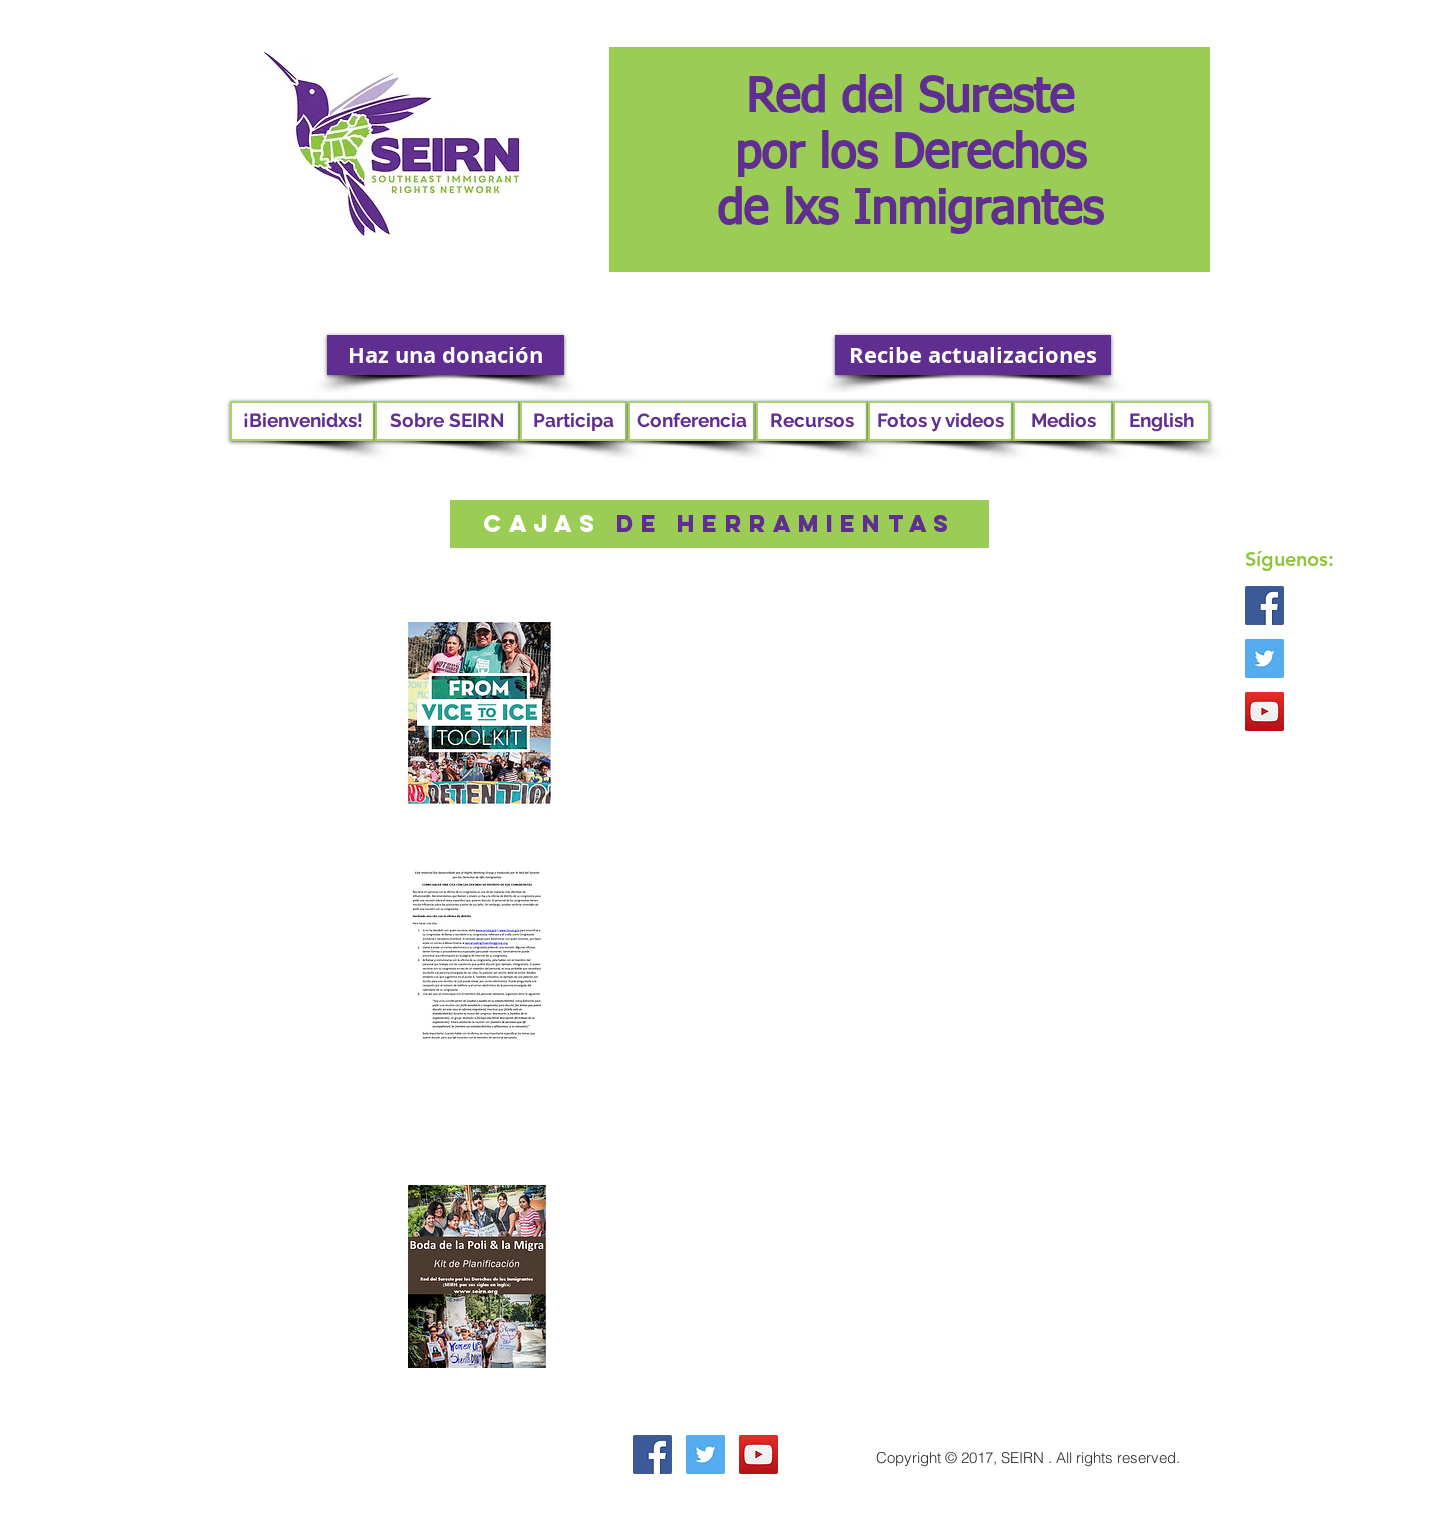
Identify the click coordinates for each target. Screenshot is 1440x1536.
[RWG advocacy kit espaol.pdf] (477, 956)
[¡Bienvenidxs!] (302, 421)
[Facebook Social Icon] (1264, 605)
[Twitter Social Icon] (1264, 658)
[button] (447, 421)
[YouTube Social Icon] (1264, 711)
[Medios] (1063, 421)
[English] (1161, 421)
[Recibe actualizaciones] (973, 355)
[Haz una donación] (445, 355)
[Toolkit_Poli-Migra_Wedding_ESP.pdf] (477, 1279)
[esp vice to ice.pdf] (479, 718)
